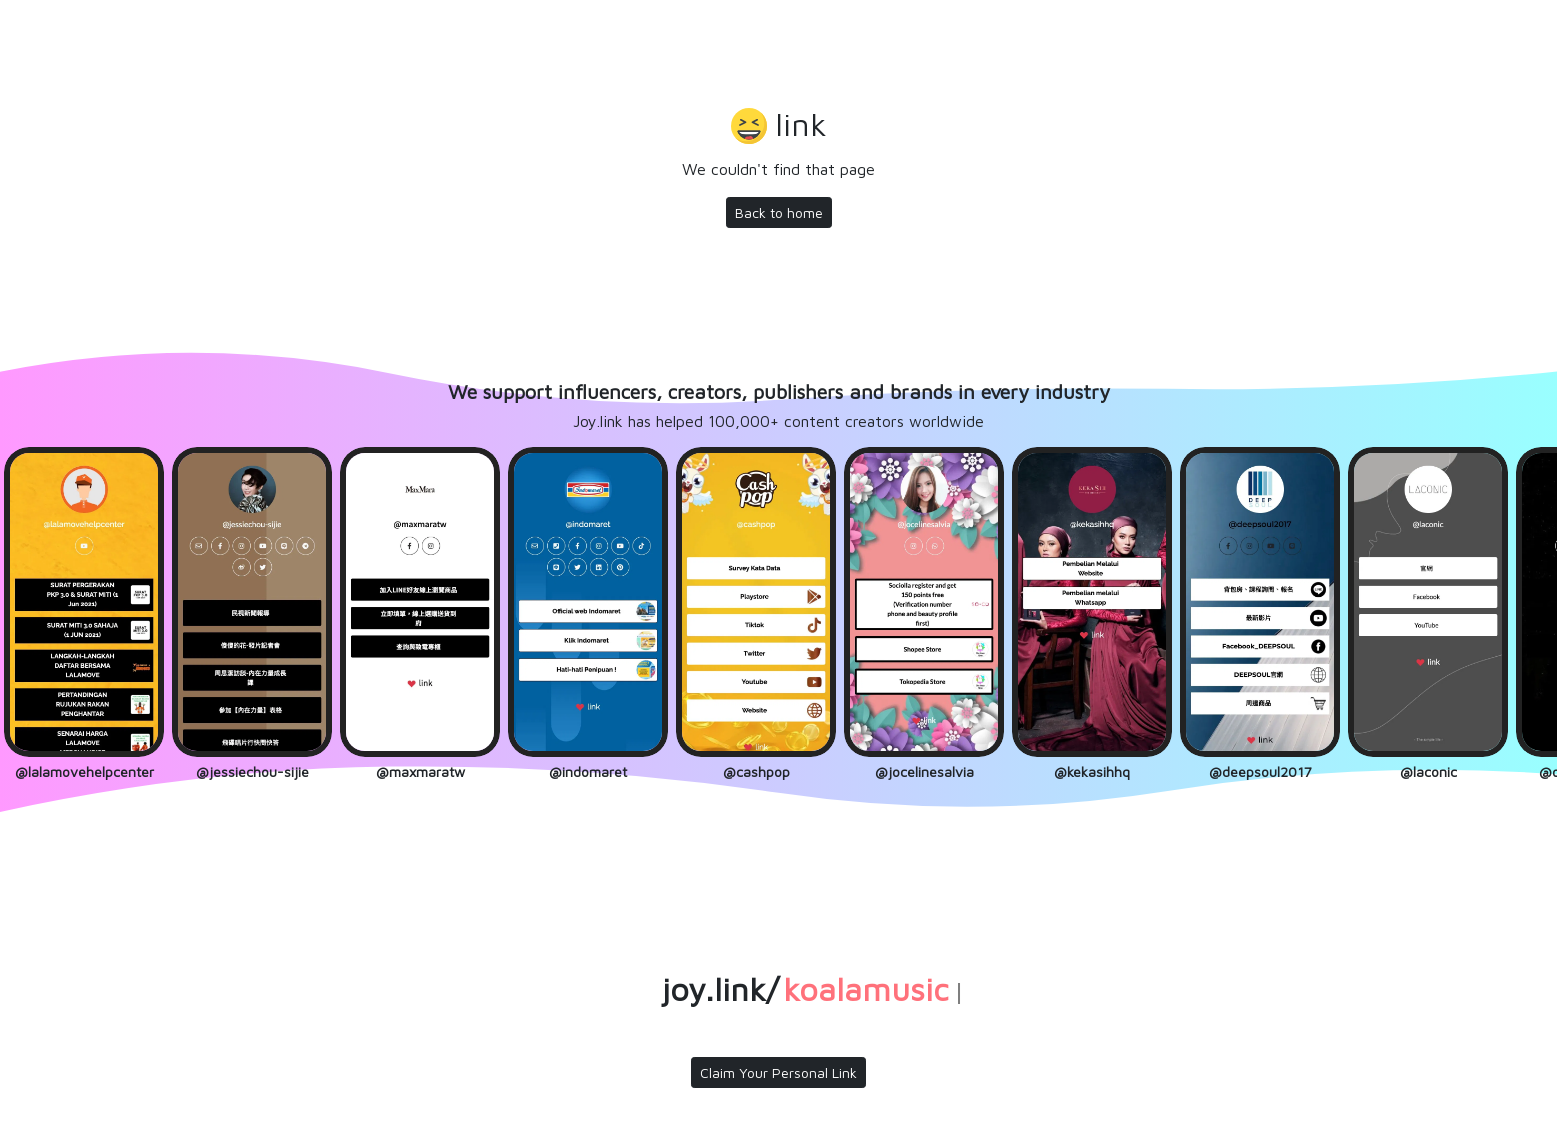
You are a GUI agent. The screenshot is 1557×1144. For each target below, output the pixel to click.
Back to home (779, 212)
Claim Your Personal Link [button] (778, 1072)
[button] (779, 126)
